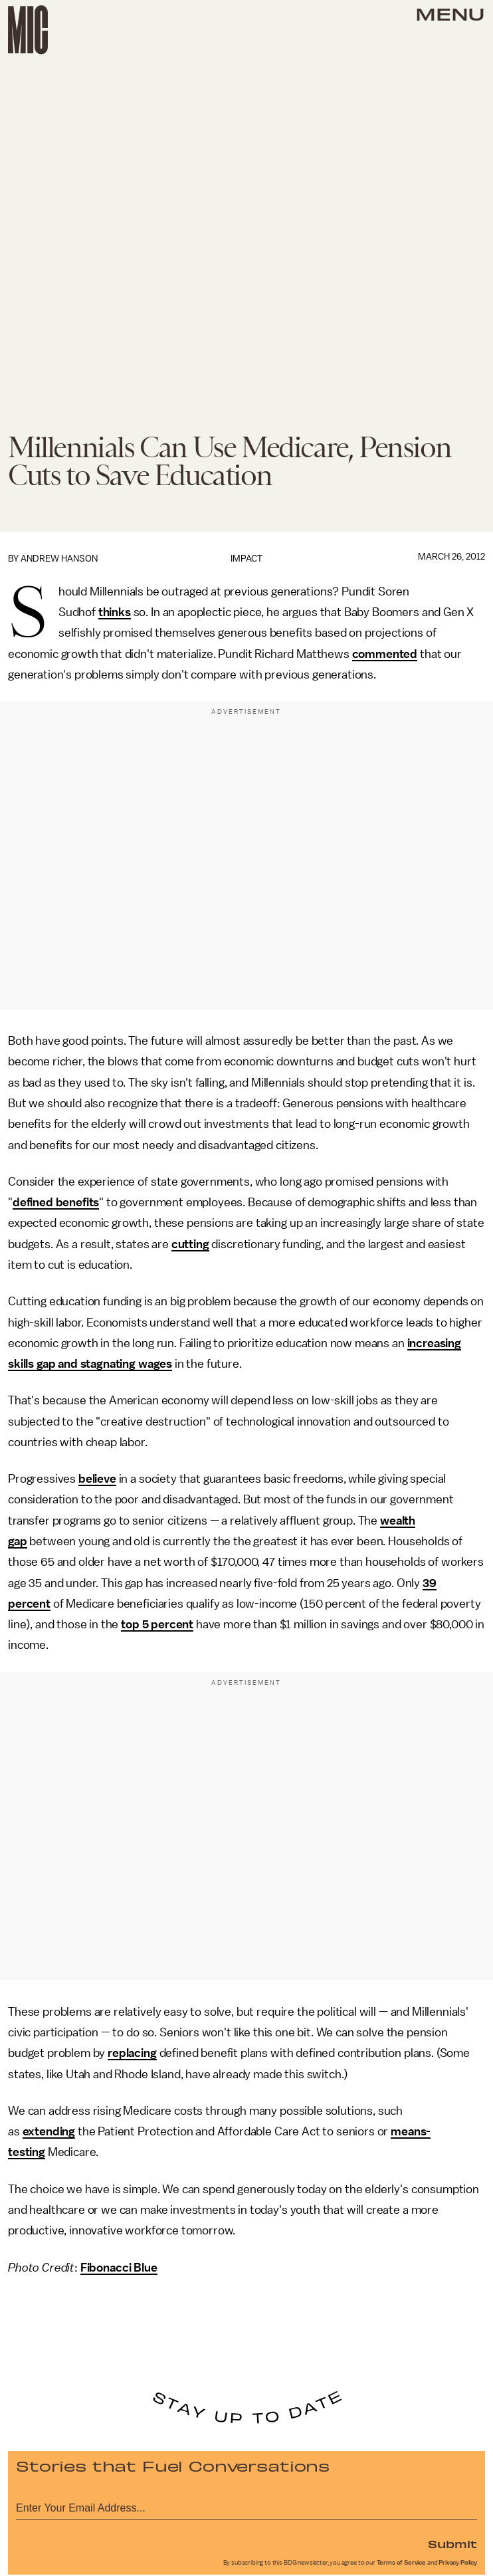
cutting (190, 1244)
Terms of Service (401, 2562)
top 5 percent (157, 1624)
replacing (132, 2053)
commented (385, 654)
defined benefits (56, 1202)
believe (97, 1479)
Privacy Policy (458, 2562)
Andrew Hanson (59, 559)
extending (49, 2131)
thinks (114, 612)
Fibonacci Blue (118, 2268)
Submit (452, 2543)
